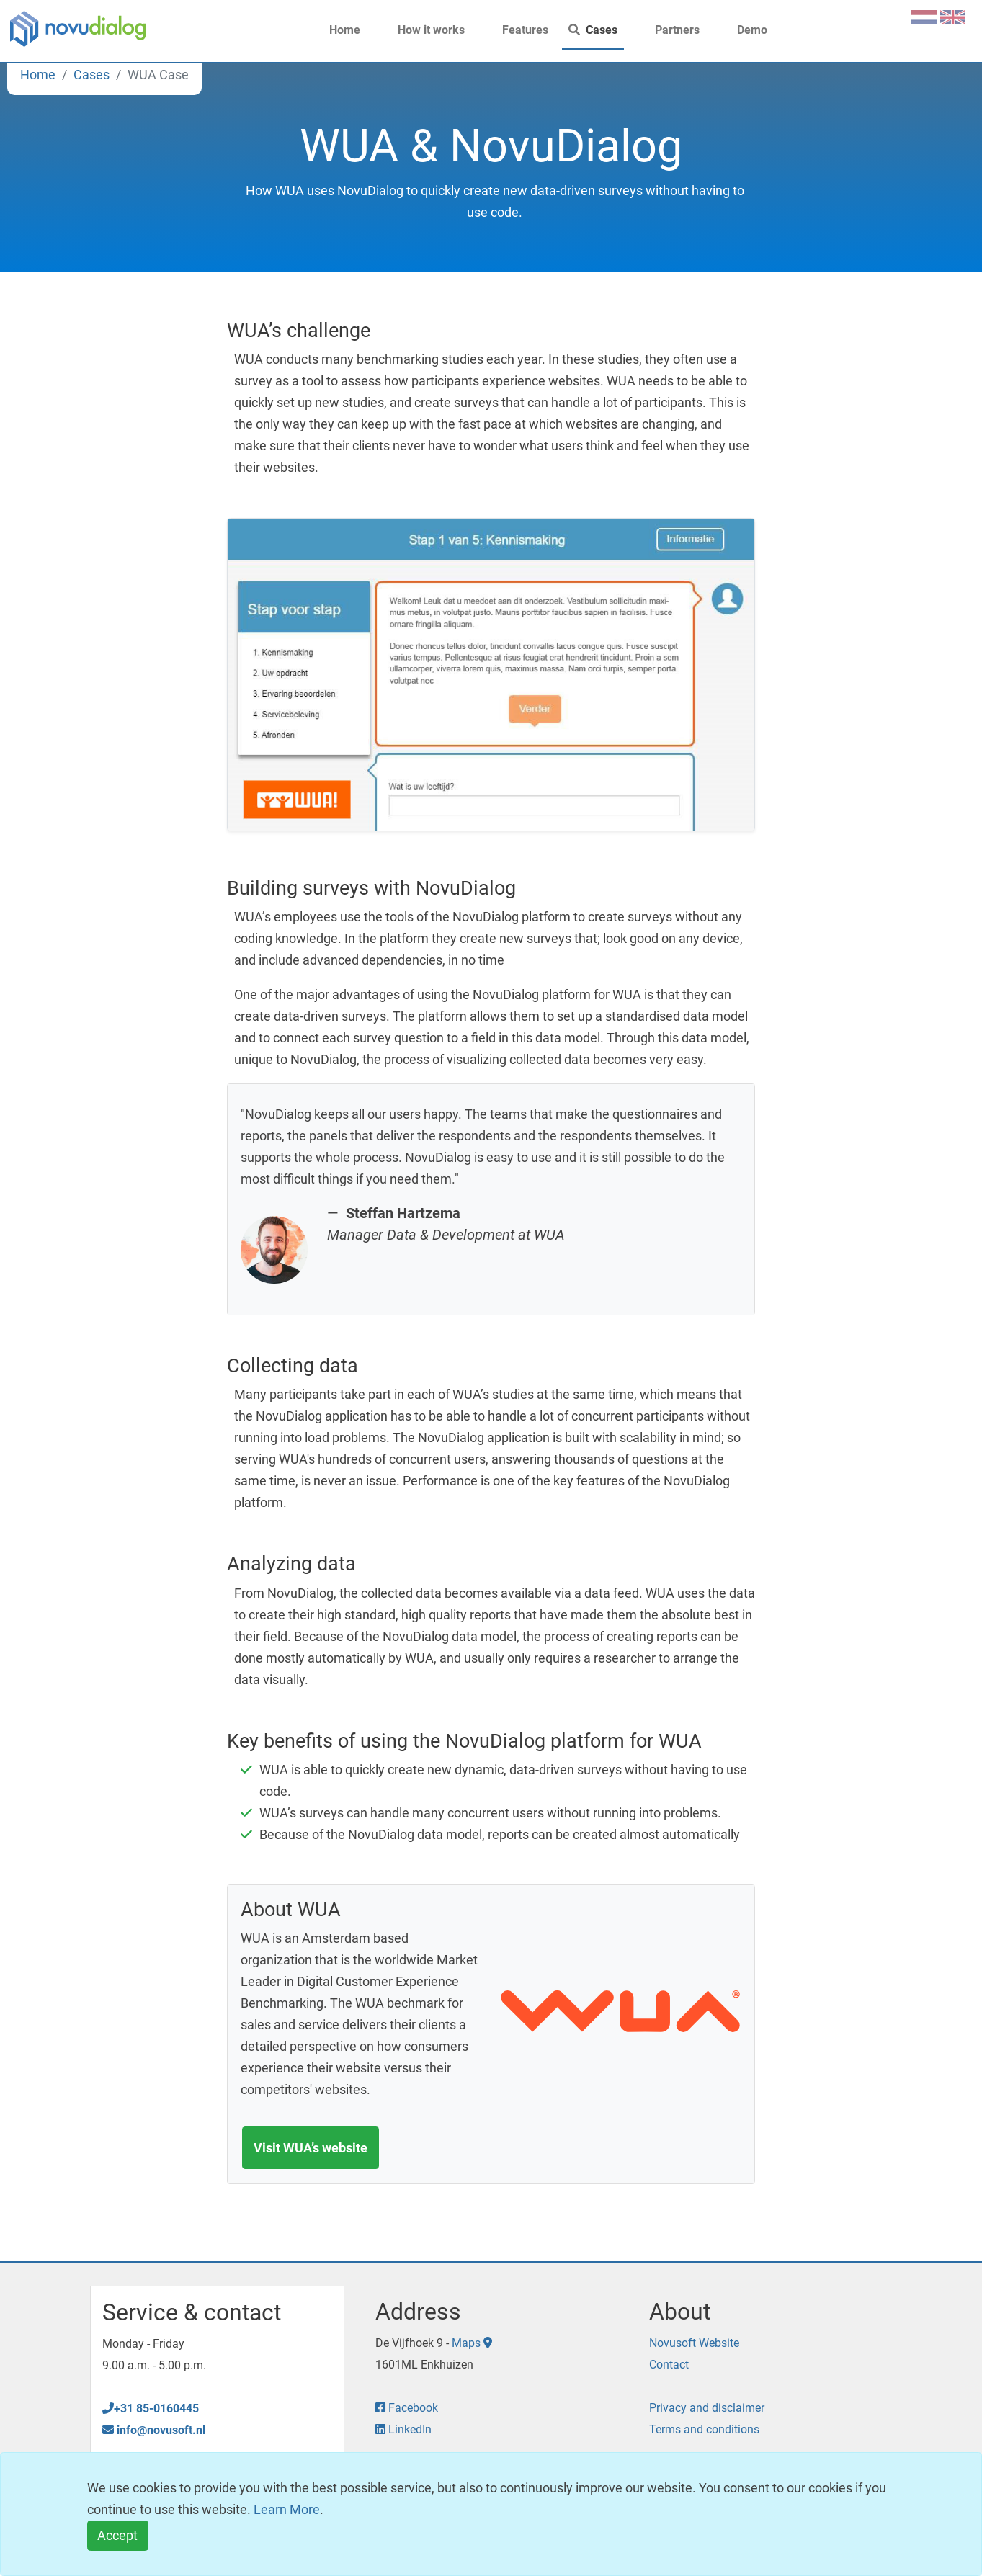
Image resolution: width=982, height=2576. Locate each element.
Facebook (406, 2408)
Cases (592, 30)
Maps (472, 2343)
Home (336, 30)
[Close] (117, 2536)
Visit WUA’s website (310, 2147)
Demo (743, 30)
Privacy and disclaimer (706, 2408)
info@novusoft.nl (153, 2430)
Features (516, 30)
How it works (422, 30)
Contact (669, 2364)
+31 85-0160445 (150, 2408)
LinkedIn (403, 2429)
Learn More (287, 2509)
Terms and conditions (704, 2429)
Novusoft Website (694, 2343)
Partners (669, 30)
